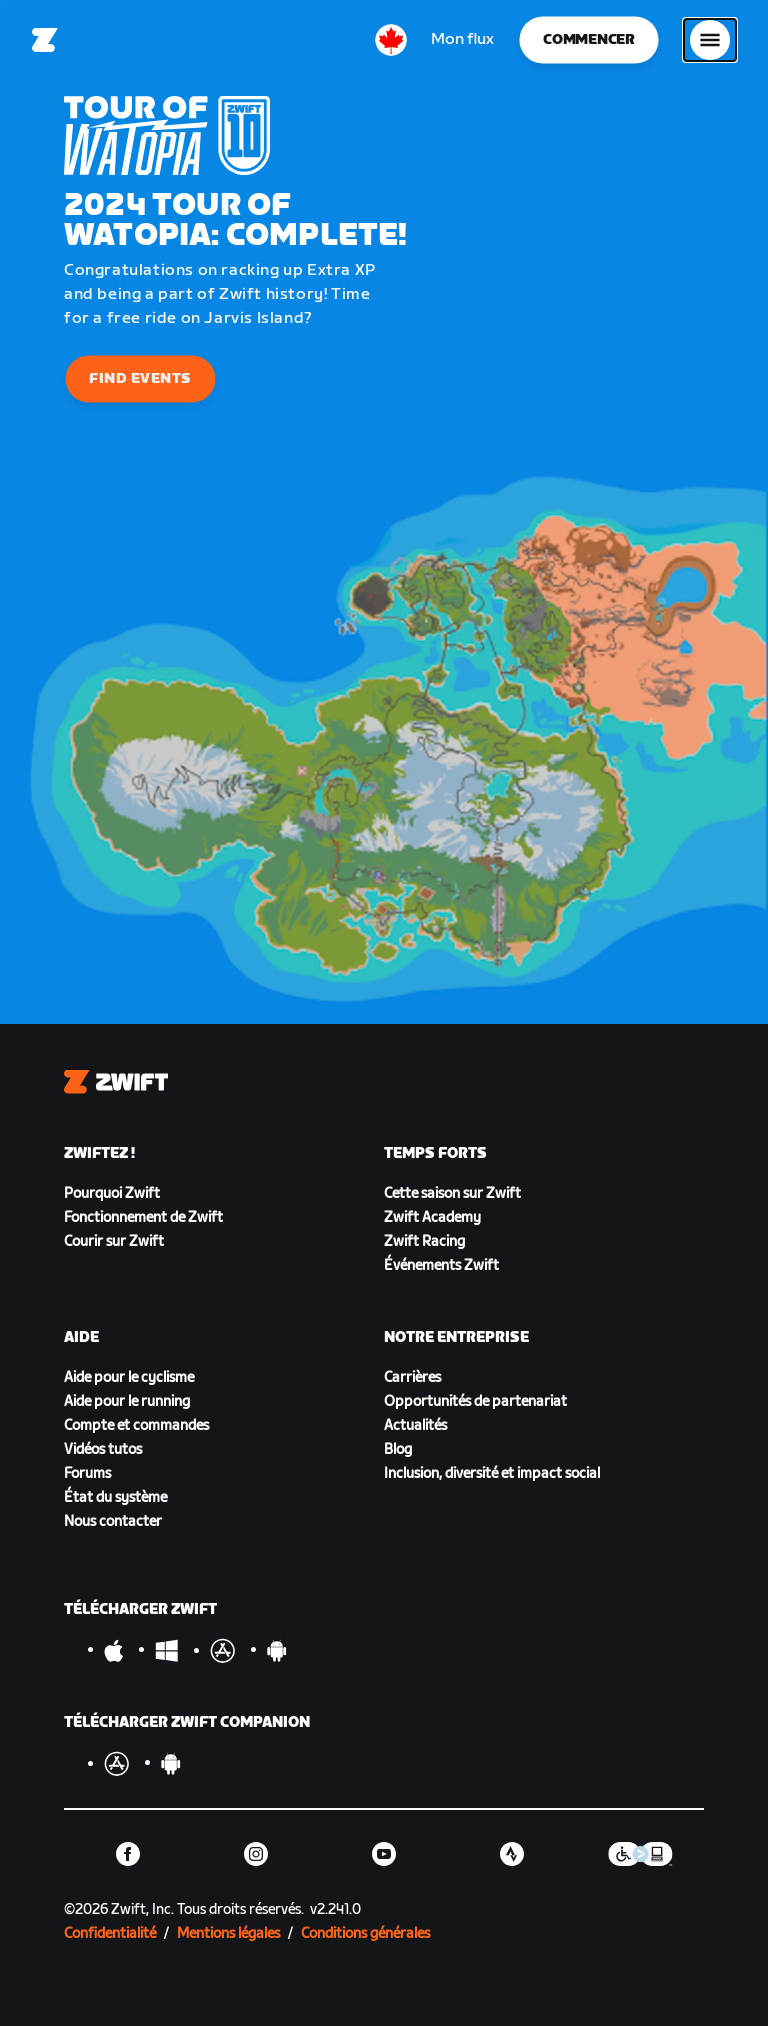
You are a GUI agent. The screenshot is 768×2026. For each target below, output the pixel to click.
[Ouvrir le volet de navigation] (710, 40)
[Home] (45, 40)
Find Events (140, 378)
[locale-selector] (391, 40)
